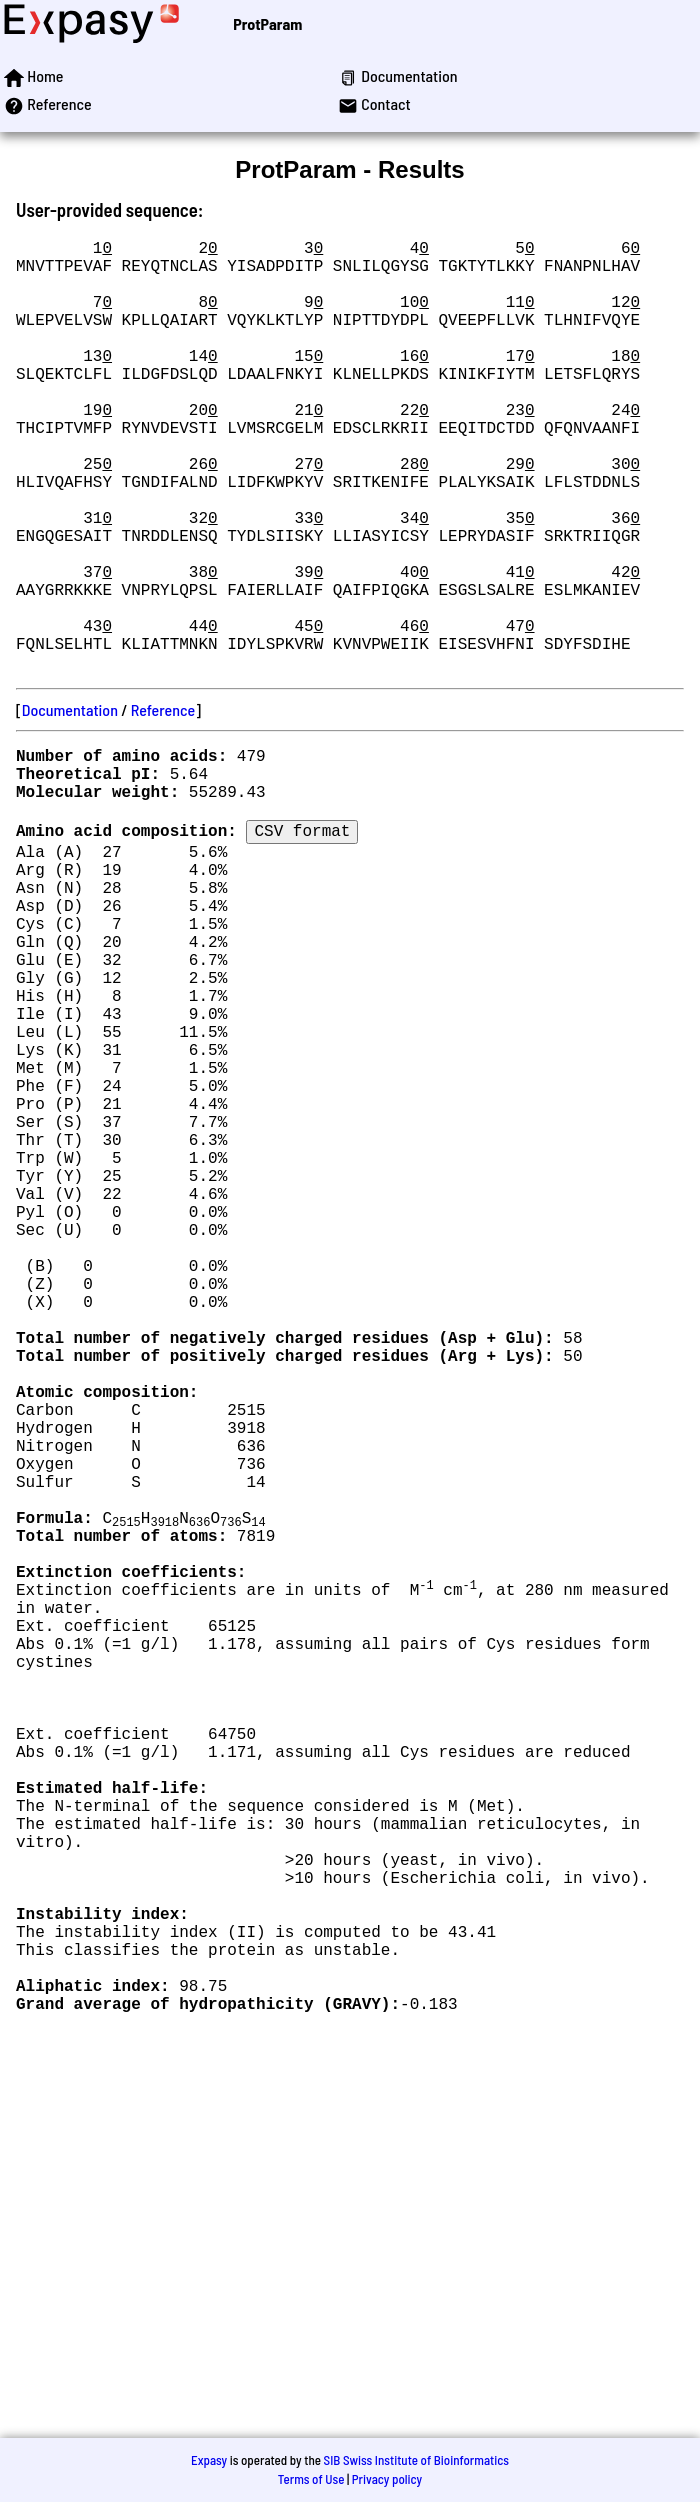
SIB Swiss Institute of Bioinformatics (416, 2460)
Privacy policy (387, 2479)
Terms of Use (311, 2479)
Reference (163, 805)
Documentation (70, 805)
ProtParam (267, 23)
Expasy (209, 2460)
